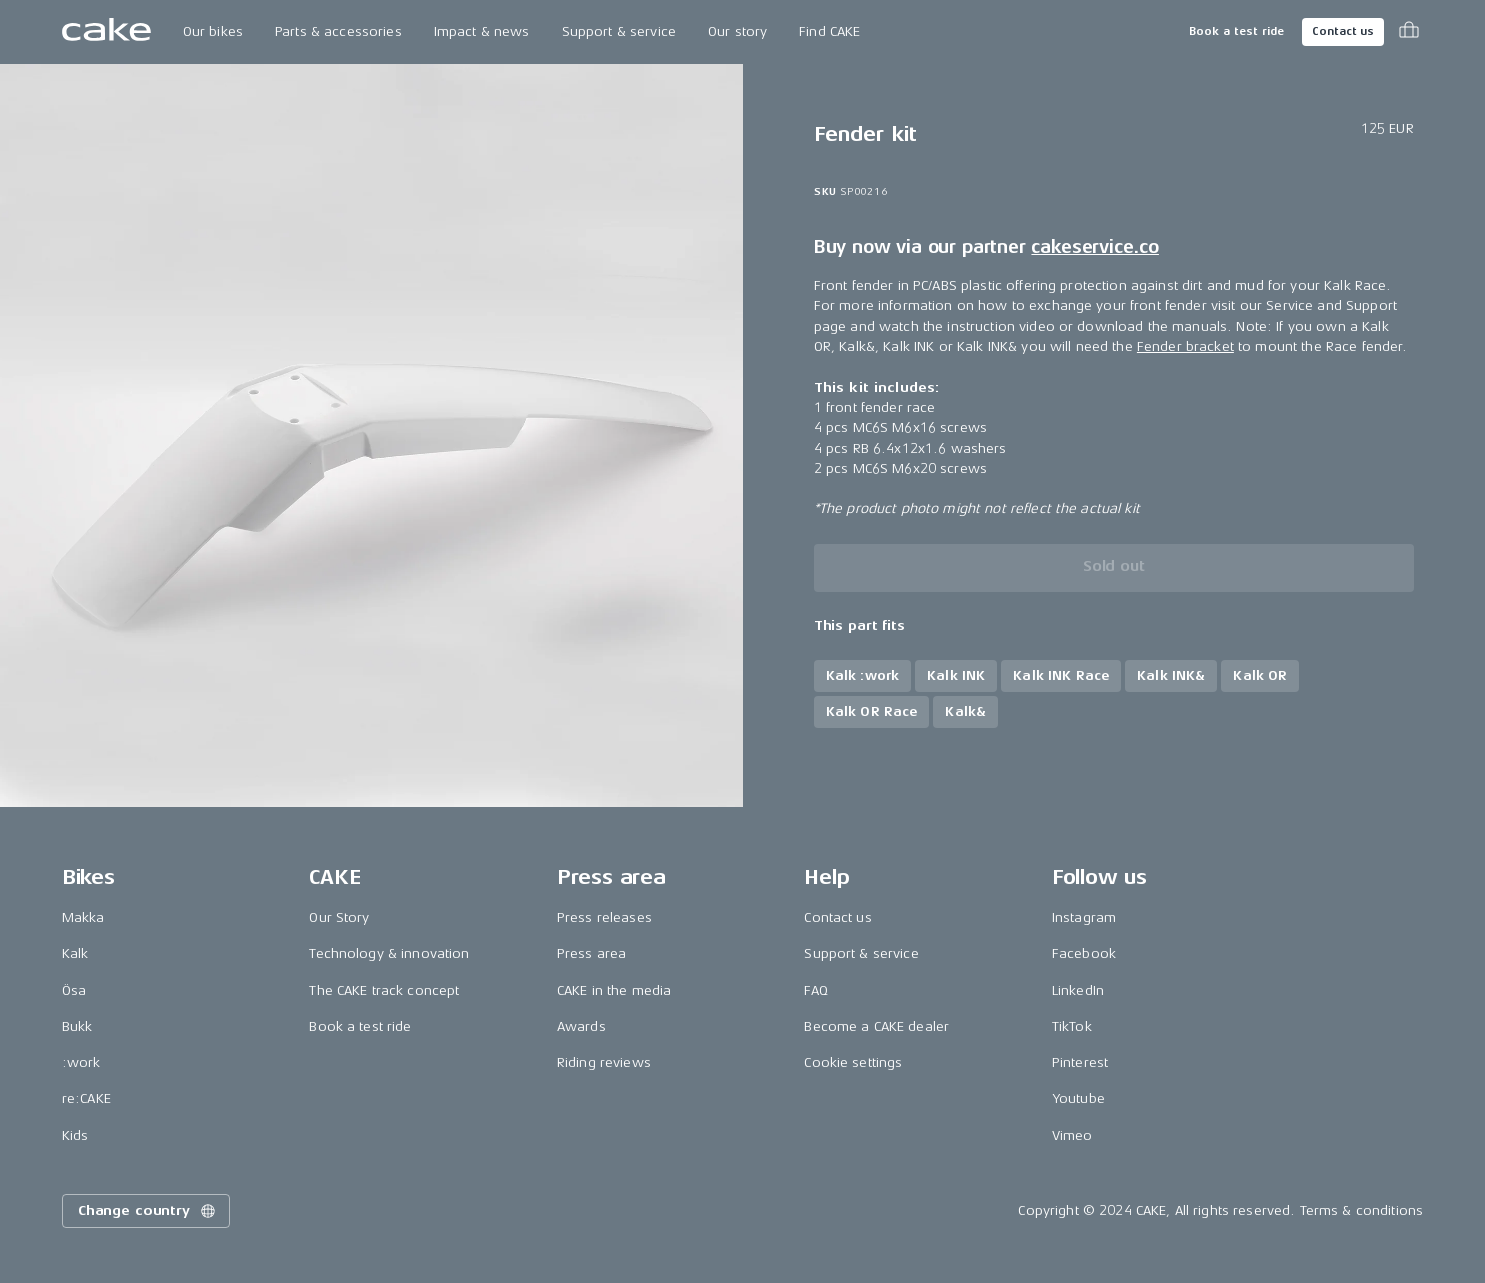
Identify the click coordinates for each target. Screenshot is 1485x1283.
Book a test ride (1236, 31)
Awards (581, 1026)
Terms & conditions (1362, 1210)
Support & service (619, 31)
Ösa (74, 990)
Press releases (604, 917)
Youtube (1078, 1098)
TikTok (1072, 1026)
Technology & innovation (389, 953)
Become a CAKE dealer (876, 1026)
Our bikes (213, 31)
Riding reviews (604, 1062)
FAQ (815, 990)
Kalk (75, 953)
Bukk (77, 1026)
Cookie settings (853, 1062)
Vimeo (1072, 1135)
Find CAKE (829, 31)
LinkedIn (1078, 990)
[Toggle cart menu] (1409, 32)
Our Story (339, 917)
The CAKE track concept (384, 990)
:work (81, 1062)
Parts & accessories (338, 31)
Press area (591, 953)
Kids (75, 1135)
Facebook (1084, 953)
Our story (737, 31)
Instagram (1084, 917)
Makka (83, 917)
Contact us (1343, 31)
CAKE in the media (614, 990)
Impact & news (482, 31)
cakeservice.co (1094, 248)
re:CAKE (86, 1098)
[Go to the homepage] (106, 32)
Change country (148, 1211)
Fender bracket (1185, 347)
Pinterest (1080, 1062)
